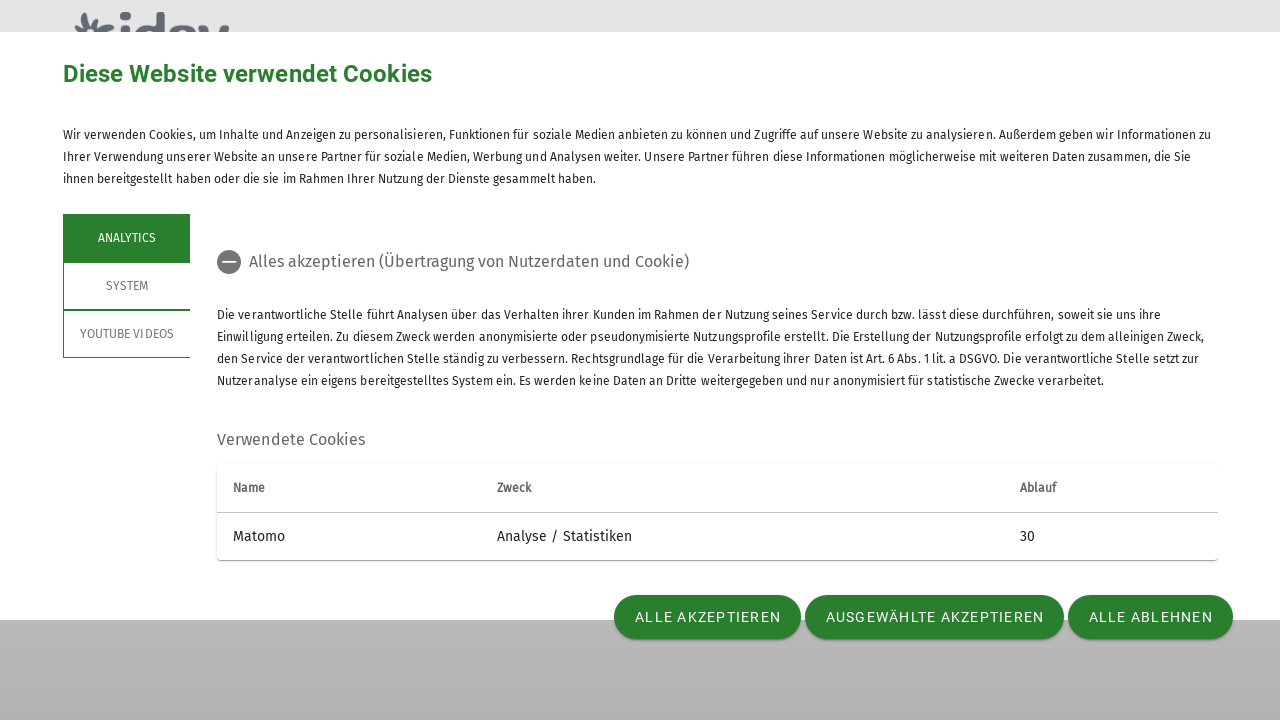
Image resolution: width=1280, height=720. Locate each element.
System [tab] (126, 286)
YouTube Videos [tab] (127, 334)
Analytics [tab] (126, 238)
